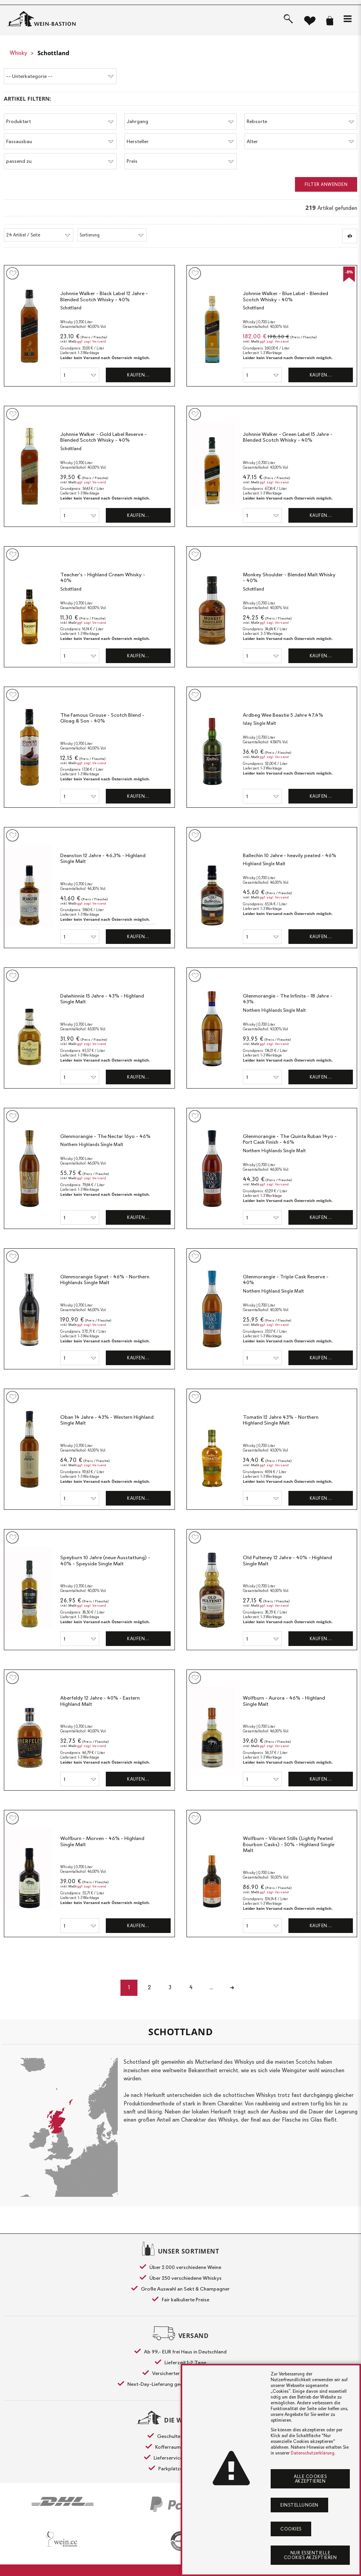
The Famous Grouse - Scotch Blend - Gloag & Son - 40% (102, 718)
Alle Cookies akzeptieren (310, 2479)
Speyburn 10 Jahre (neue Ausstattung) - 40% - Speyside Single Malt (105, 1560)
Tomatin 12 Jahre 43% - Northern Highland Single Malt (281, 1420)
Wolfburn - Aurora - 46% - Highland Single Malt (284, 1701)
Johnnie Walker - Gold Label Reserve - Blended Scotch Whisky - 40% (103, 437)
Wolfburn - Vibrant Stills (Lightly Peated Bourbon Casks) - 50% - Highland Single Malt (288, 1844)
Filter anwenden (326, 184)
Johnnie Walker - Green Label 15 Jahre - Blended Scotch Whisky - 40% (287, 437)
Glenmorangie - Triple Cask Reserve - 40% (286, 1279)
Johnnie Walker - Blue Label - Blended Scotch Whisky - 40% (285, 296)
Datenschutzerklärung (312, 2453)
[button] (347, 18)
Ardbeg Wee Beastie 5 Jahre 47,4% (283, 714)
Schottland (53, 53)
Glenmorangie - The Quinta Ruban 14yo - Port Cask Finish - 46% (290, 1139)
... (212, 1987)
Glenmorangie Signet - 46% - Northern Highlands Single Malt (104, 1279)
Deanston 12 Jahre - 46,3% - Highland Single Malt (103, 858)
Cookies (291, 2529)
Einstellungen (299, 2505)
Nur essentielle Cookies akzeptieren (310, 2555)
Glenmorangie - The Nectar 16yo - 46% (105, 1136)
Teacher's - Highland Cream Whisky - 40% (102, 577)
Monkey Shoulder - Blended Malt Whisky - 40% (289, 577)
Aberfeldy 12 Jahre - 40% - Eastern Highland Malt (100, 1701)
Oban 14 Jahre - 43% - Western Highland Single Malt (107, 1420)
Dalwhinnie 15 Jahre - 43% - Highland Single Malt (102, 998)
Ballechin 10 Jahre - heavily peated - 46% (289, 855)
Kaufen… (138, 374)
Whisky (18, 52)
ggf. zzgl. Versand (91, 341)
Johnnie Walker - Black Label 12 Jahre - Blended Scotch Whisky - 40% (104, 296)
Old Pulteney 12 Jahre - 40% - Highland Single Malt (287, 1560)
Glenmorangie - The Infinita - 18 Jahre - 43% (287, 998)
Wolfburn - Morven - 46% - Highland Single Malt (102, 1841)
